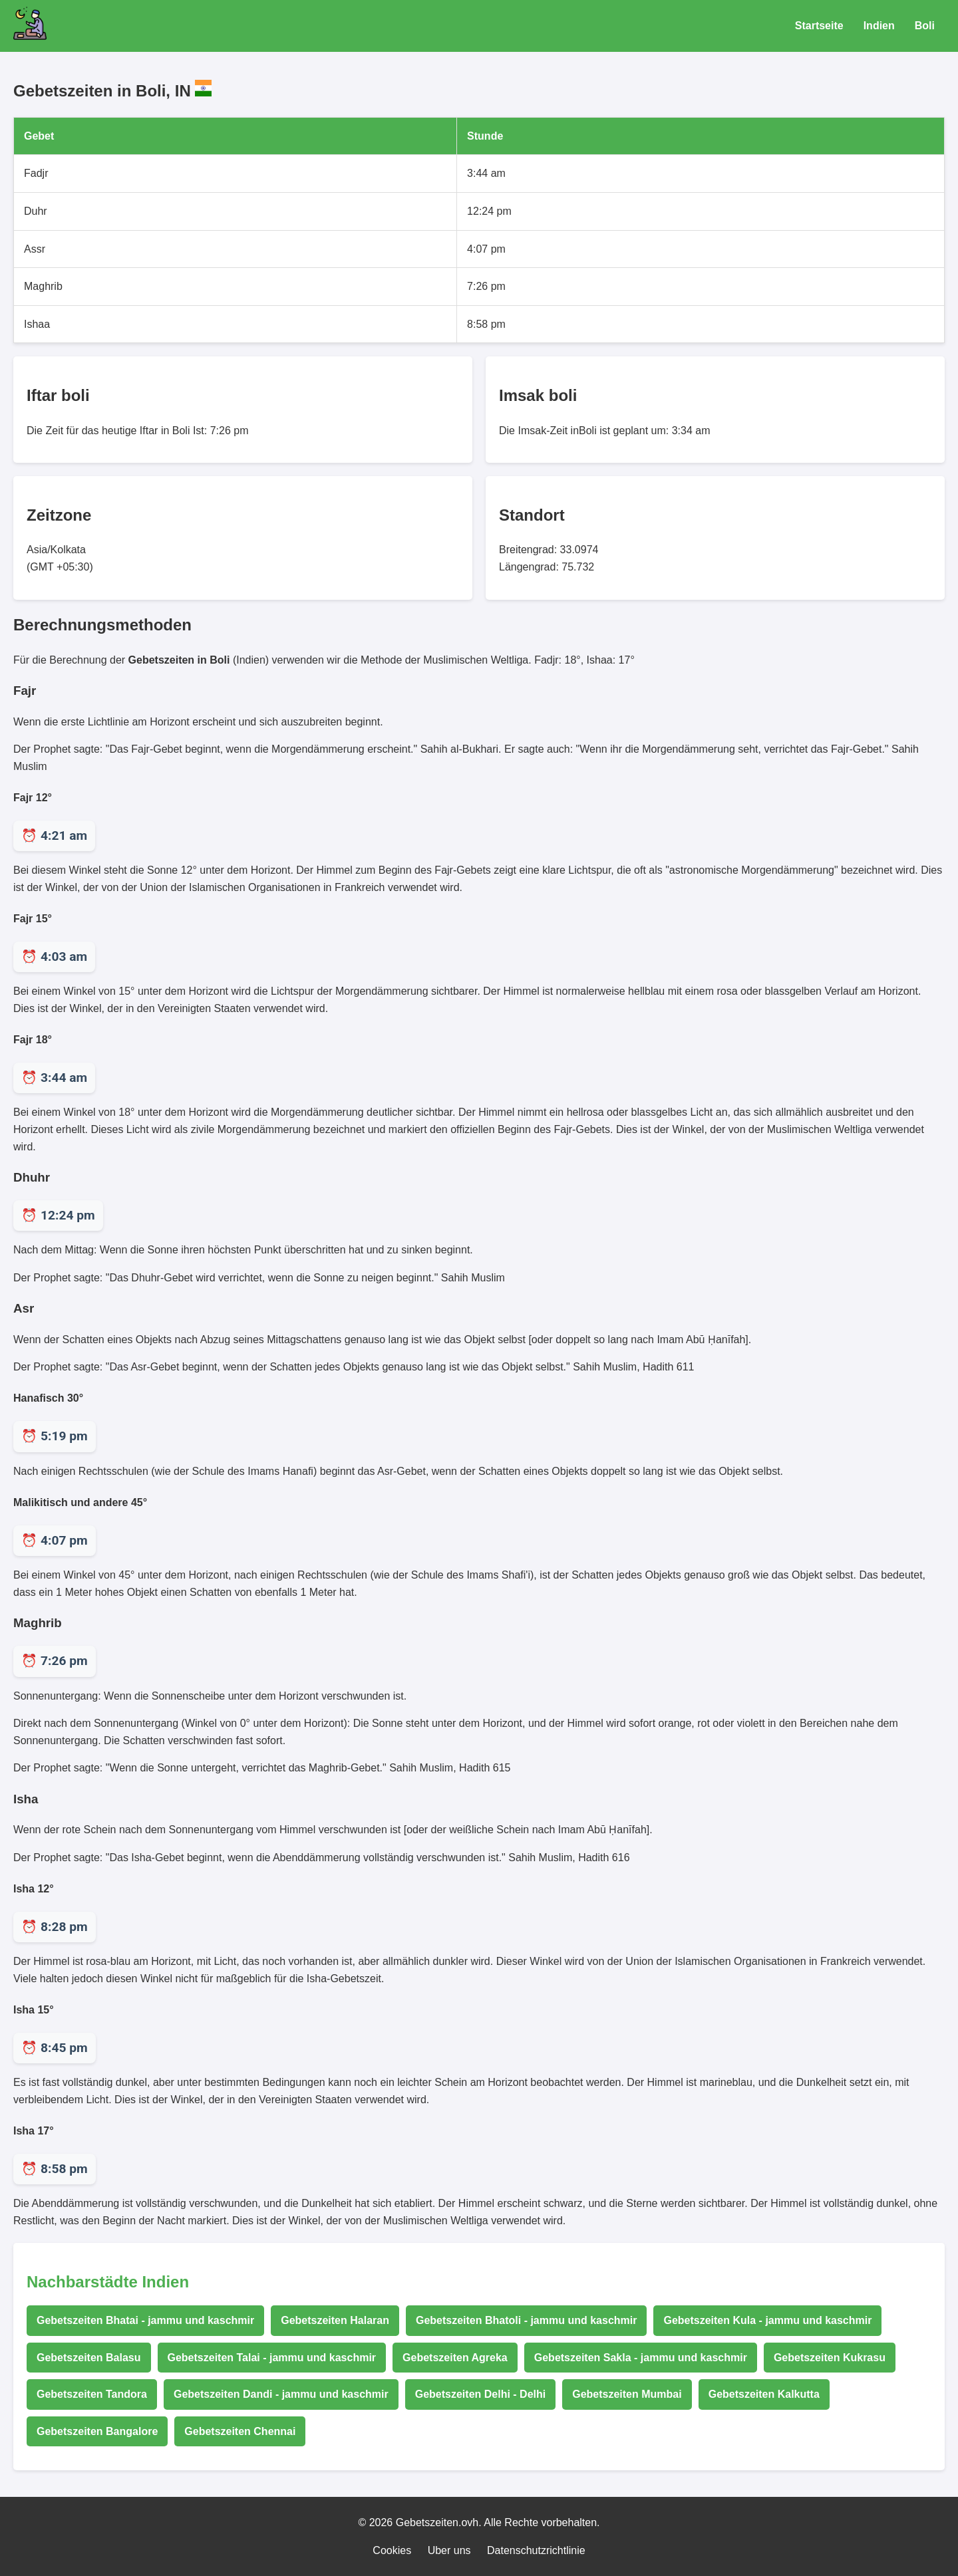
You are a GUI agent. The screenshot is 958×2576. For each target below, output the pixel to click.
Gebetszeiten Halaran (335, 2320)
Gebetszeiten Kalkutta (764, 2394)
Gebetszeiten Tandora (92, 2394)
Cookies (392, 2550)
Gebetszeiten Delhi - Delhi (480, 2394)
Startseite (819, 25)
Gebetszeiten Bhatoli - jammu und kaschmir (526, 2320)
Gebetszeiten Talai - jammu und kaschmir (272, 2357)
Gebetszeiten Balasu (89, 2357)
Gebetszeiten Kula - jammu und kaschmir (767, 2320)
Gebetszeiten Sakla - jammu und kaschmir (640, 2357)
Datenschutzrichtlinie (536, 2550)
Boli (925, 25)
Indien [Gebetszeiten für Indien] (879, 25)
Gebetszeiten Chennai (239, 2431)
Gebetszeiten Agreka (455, 2357)
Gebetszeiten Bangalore (97, 2431)
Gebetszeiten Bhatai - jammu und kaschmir (145, 2320)
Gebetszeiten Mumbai (626, 2394)
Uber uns (449, 2550)
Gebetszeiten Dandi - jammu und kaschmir (281, 2394)
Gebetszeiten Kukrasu (829, 2357)
